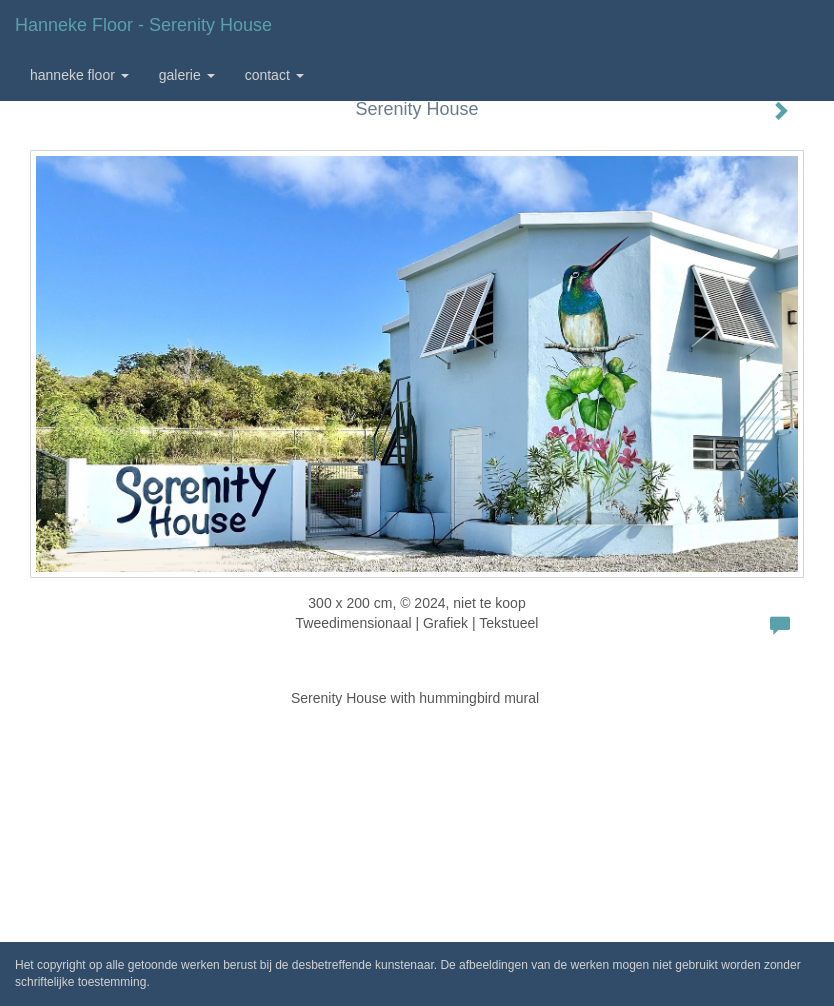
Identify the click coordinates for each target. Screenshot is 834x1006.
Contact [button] (274, 75)
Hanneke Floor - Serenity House (143, 25)
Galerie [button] (187, 75)
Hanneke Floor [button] (79, 75)
